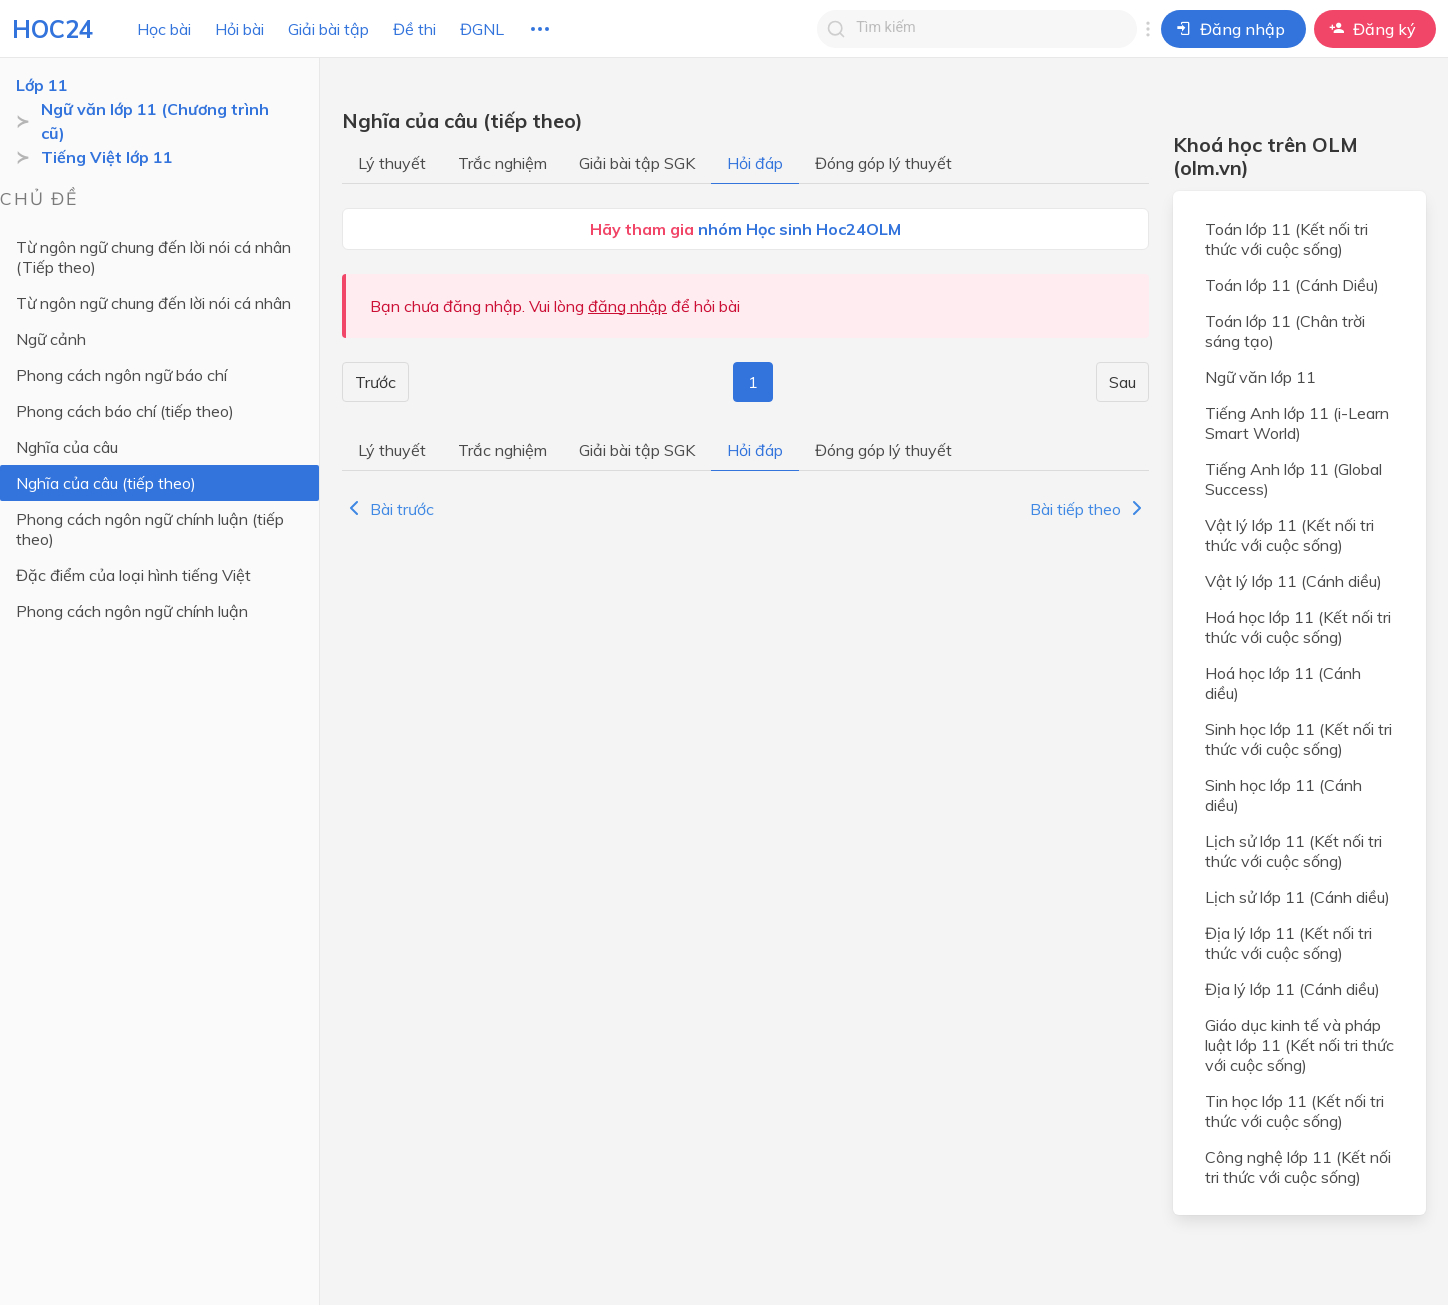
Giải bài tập (328, 29)
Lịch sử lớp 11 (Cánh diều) (1297, 897)
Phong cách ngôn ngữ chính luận (132, 611)
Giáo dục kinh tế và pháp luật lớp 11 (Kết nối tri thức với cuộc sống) (1299, 1045)
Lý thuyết (392, 163)
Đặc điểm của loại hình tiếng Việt (133, 575)
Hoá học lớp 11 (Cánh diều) (1283, 683)
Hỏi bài (239, 29)
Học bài (164, 29)
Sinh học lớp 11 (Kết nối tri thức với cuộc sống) (1298, 739)
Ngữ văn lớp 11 (1260, 377)
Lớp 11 (42, 85)
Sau (1122, 382)
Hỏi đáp (755, 163)
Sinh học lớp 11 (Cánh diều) (1283, 795)
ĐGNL (482, 29)
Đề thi (414, 29)
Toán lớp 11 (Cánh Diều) (1292, 285)
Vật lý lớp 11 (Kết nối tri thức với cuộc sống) (1289, 535)
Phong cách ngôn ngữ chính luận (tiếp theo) (150, 529)
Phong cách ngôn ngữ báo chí (121, 375)
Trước (375, 382)
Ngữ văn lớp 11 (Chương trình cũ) (155, 121)
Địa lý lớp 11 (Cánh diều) (1292, 989)
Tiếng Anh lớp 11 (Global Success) (1293, 479)
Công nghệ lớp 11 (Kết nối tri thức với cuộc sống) (1298, 1167)
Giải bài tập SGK (637, 163)
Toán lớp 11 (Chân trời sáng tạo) (1285, 331)
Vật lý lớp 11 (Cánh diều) (1293, 581)
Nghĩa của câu (67, 447)
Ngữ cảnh (51, 339)
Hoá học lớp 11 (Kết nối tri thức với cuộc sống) (1298, 627)
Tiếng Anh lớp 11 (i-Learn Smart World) (1297, 423)
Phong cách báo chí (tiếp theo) (125, 411)
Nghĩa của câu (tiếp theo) (106, 483)
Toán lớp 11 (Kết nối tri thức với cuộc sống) (1286, 239)
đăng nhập (627, 306)
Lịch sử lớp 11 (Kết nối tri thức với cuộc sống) (1293, 851)
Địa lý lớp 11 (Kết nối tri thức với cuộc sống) (1288, 943)
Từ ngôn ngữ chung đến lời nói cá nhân (153, 303)
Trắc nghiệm (502, 163)
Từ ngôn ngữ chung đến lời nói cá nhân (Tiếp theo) (153, 257)
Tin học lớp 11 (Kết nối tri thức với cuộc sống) (1294, 1111)
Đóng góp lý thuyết (883, 163)
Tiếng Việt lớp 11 (107, 157)
